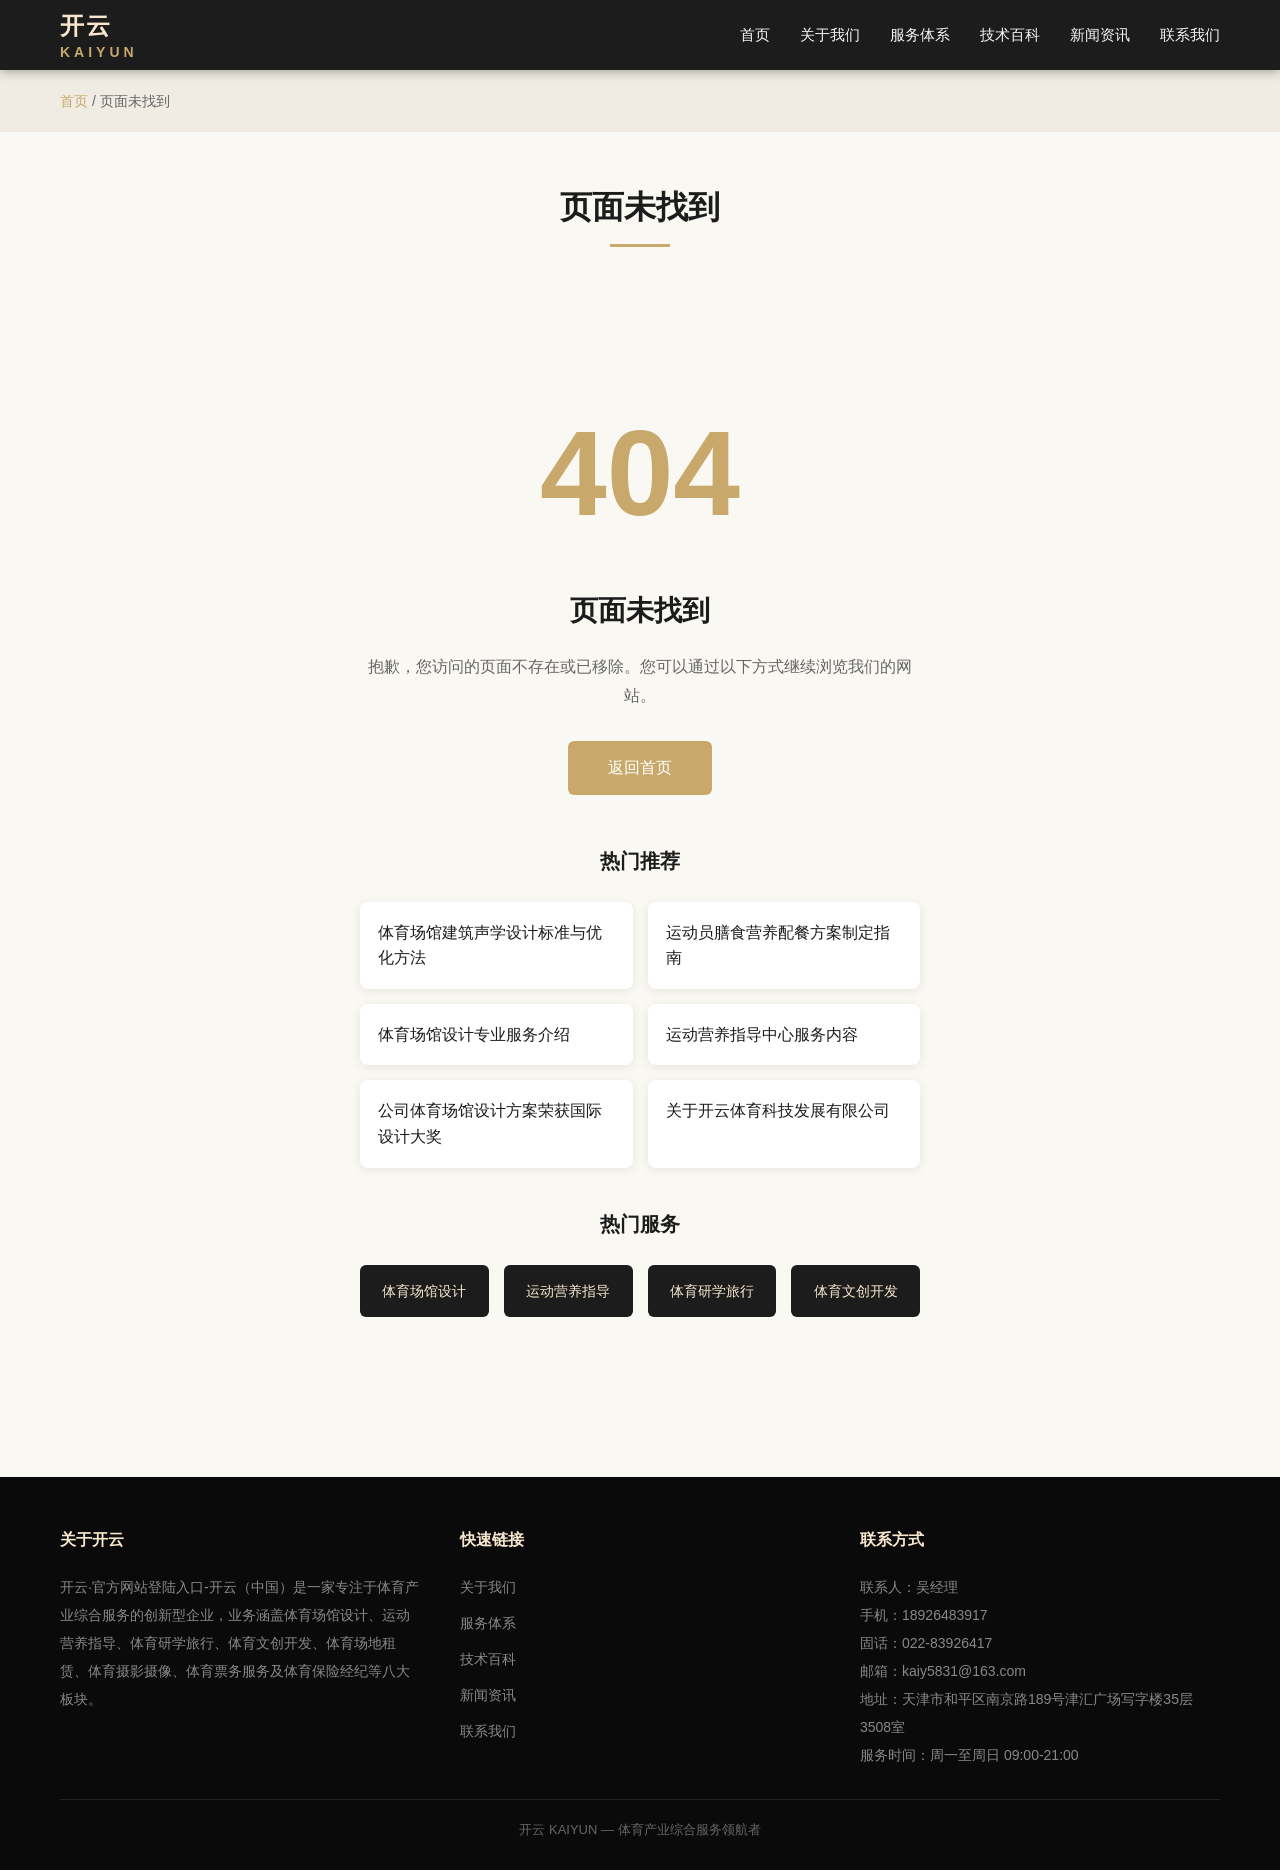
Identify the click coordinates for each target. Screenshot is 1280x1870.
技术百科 (1010, 34)
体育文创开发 (856, 1291)
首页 (755, 34)
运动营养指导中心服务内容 (762, 1034)
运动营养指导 (568, 1291)
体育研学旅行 (712, 1291)
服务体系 (920, 34)
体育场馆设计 (424, 1291)
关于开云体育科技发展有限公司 (778, 1110)
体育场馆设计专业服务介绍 (474, 1034)
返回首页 (640, 767)
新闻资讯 (1100, 34)
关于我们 (830, 34)
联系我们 (1190, 34)
